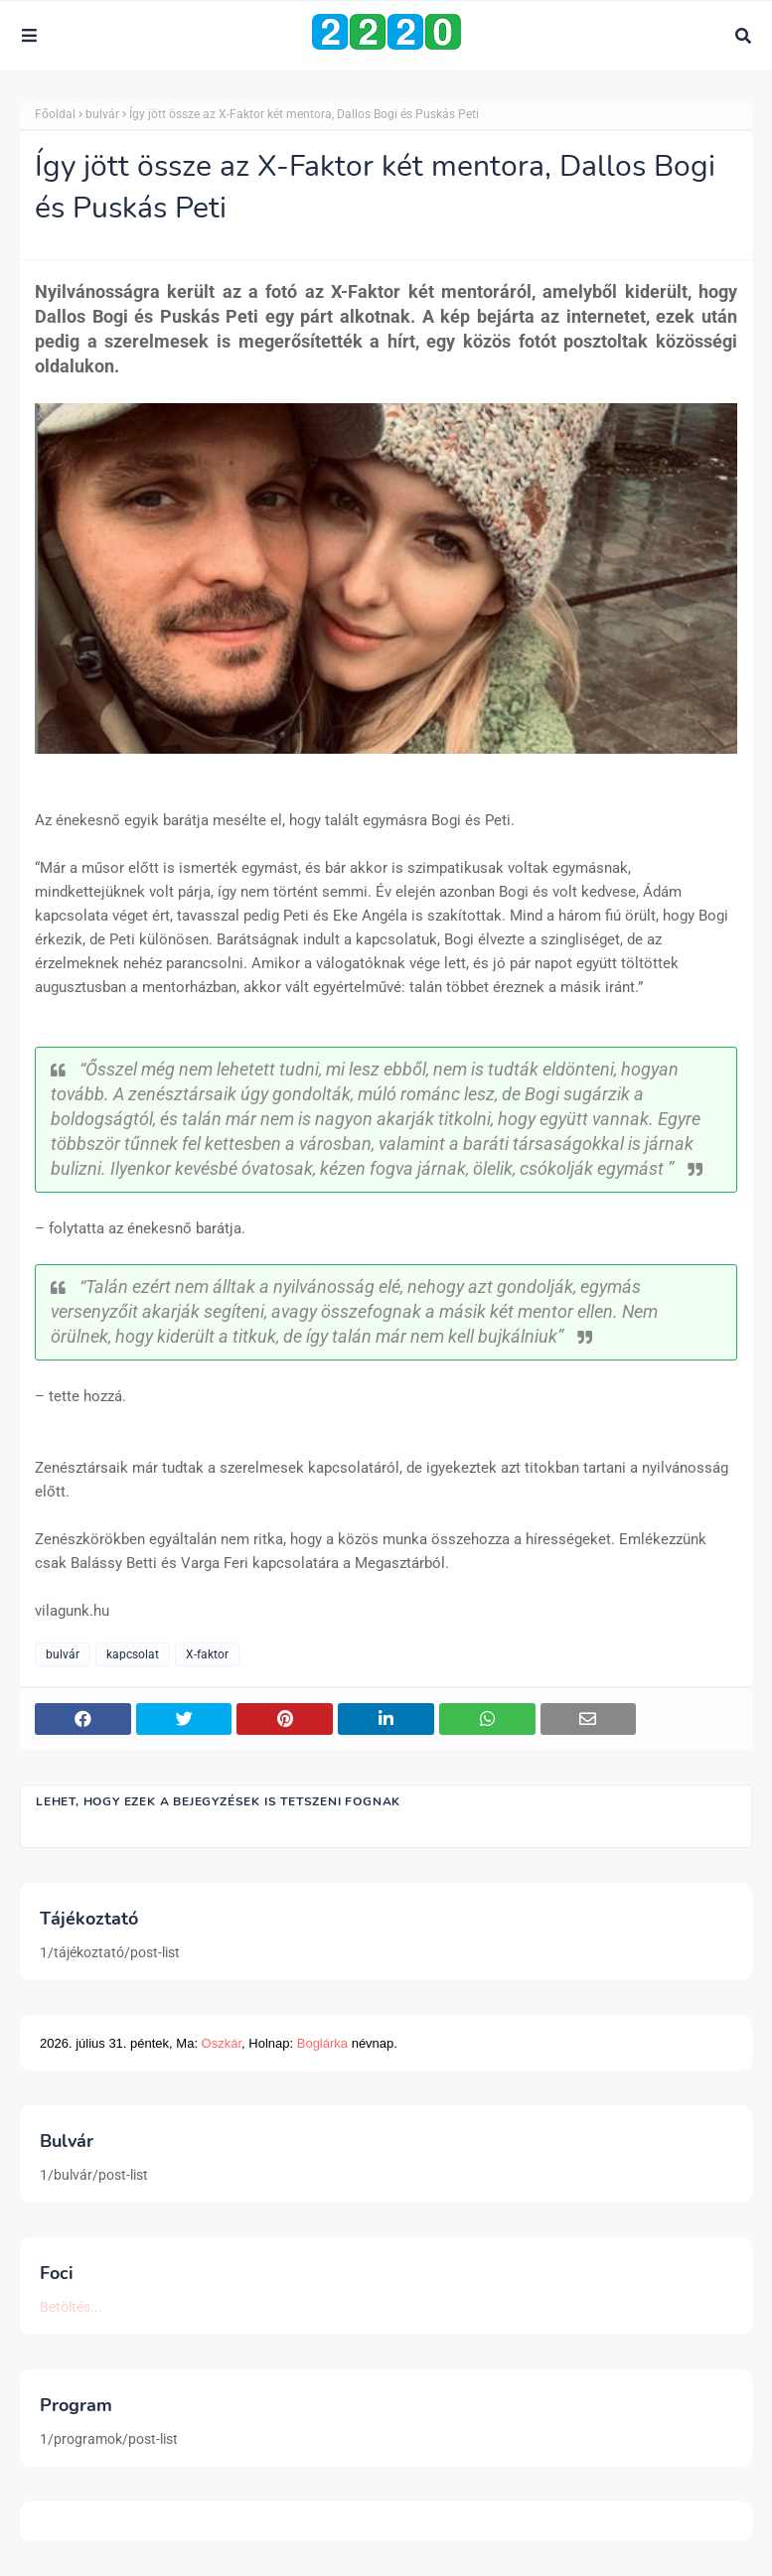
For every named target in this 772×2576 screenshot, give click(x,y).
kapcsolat (132, 1654)
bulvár (102, 114)
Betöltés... (71, 2307)
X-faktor (207, 1654)
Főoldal (55, 114)
